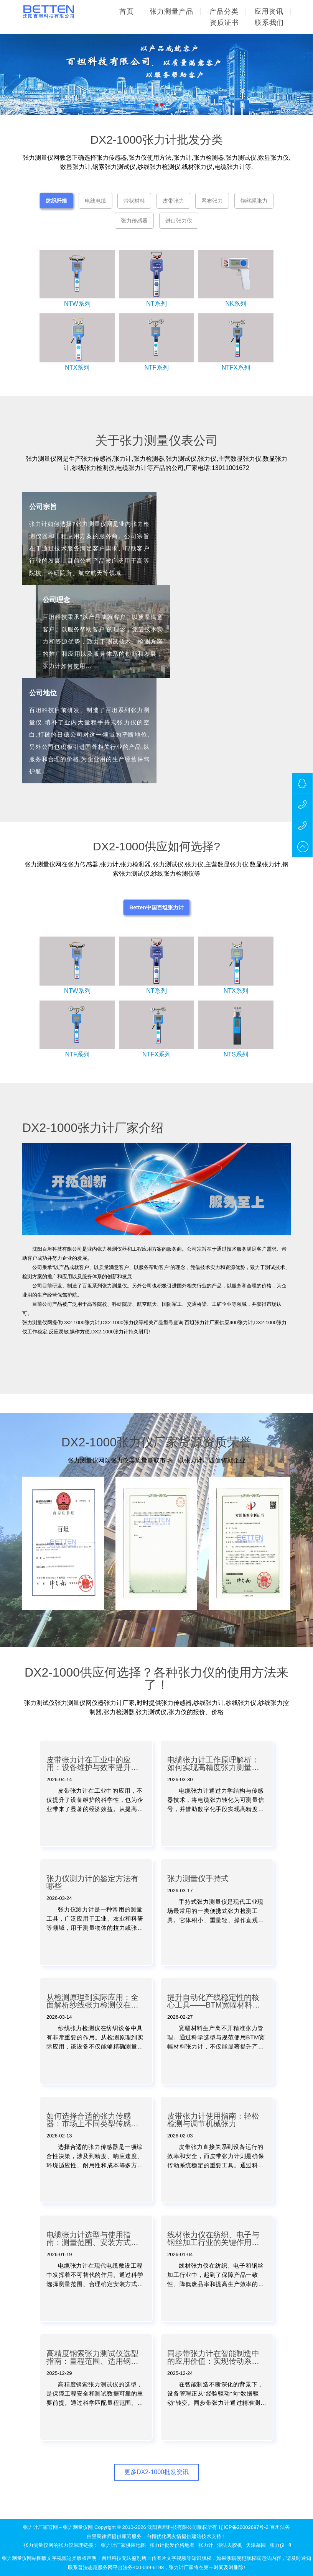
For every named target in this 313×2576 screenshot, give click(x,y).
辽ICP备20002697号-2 (244, 2527)
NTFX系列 (236, 367)
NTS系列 (236, 1054)
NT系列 (156, 303)
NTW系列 (77, 303)
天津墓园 (256, 2545)
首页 (126, 11)
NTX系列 (77, 367)
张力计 (205, 2545)
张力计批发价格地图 (172, 2545)
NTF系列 (156, 367)
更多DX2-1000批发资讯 (156, 2472)
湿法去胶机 (229, 2545)
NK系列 (236, 303)
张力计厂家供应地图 (123, 2545)
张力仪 (277, 2545)
